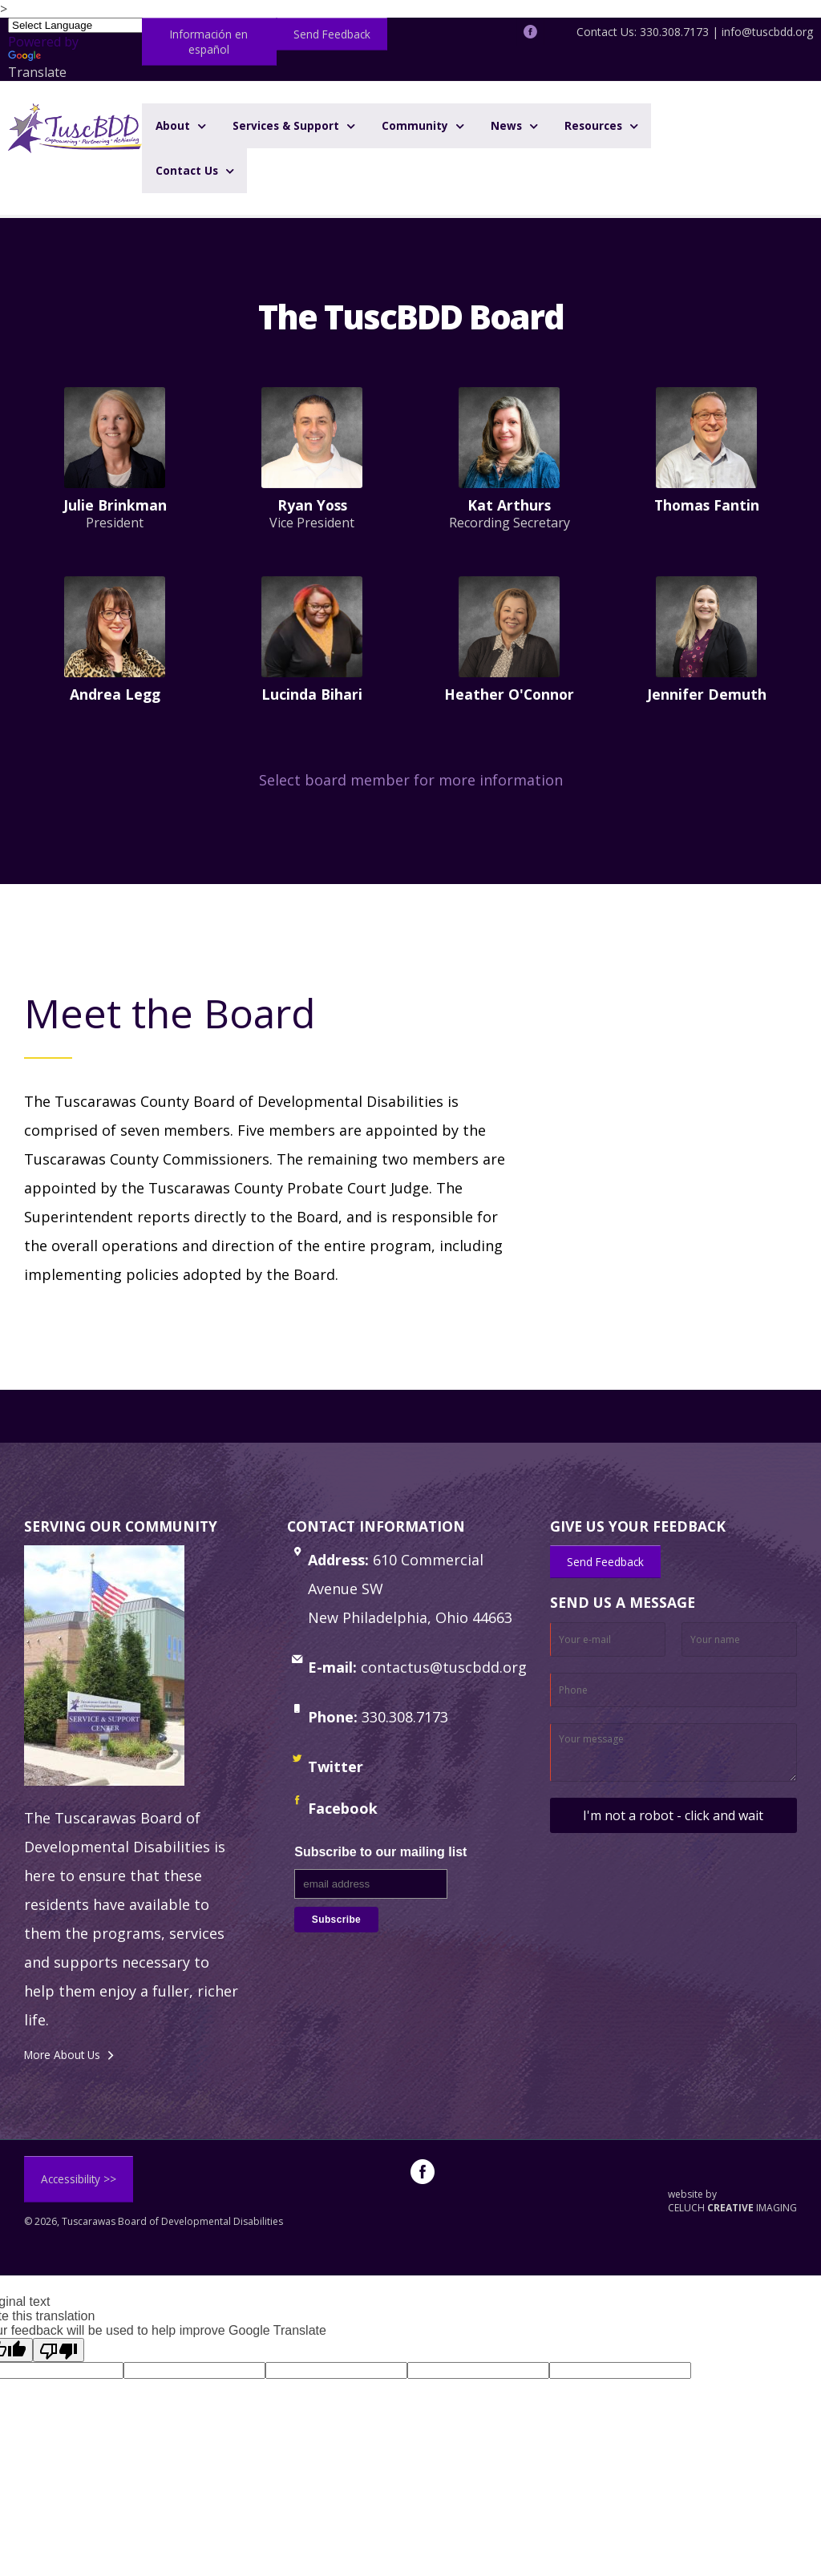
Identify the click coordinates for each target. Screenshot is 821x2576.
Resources (593, 125)
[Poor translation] (58, 2350)
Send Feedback (331, 34)
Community (415, 125)
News (506, 125)
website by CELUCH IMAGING (732, 2201)
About (173, 125)
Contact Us (187, 170)
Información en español (209, 41)
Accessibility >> (78, 2178)
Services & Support (286, 125)
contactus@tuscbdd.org (444, 1667)
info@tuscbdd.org (767, 31)
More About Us (62, 2054)
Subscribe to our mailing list (380, 1852)
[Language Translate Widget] (83, 25)
